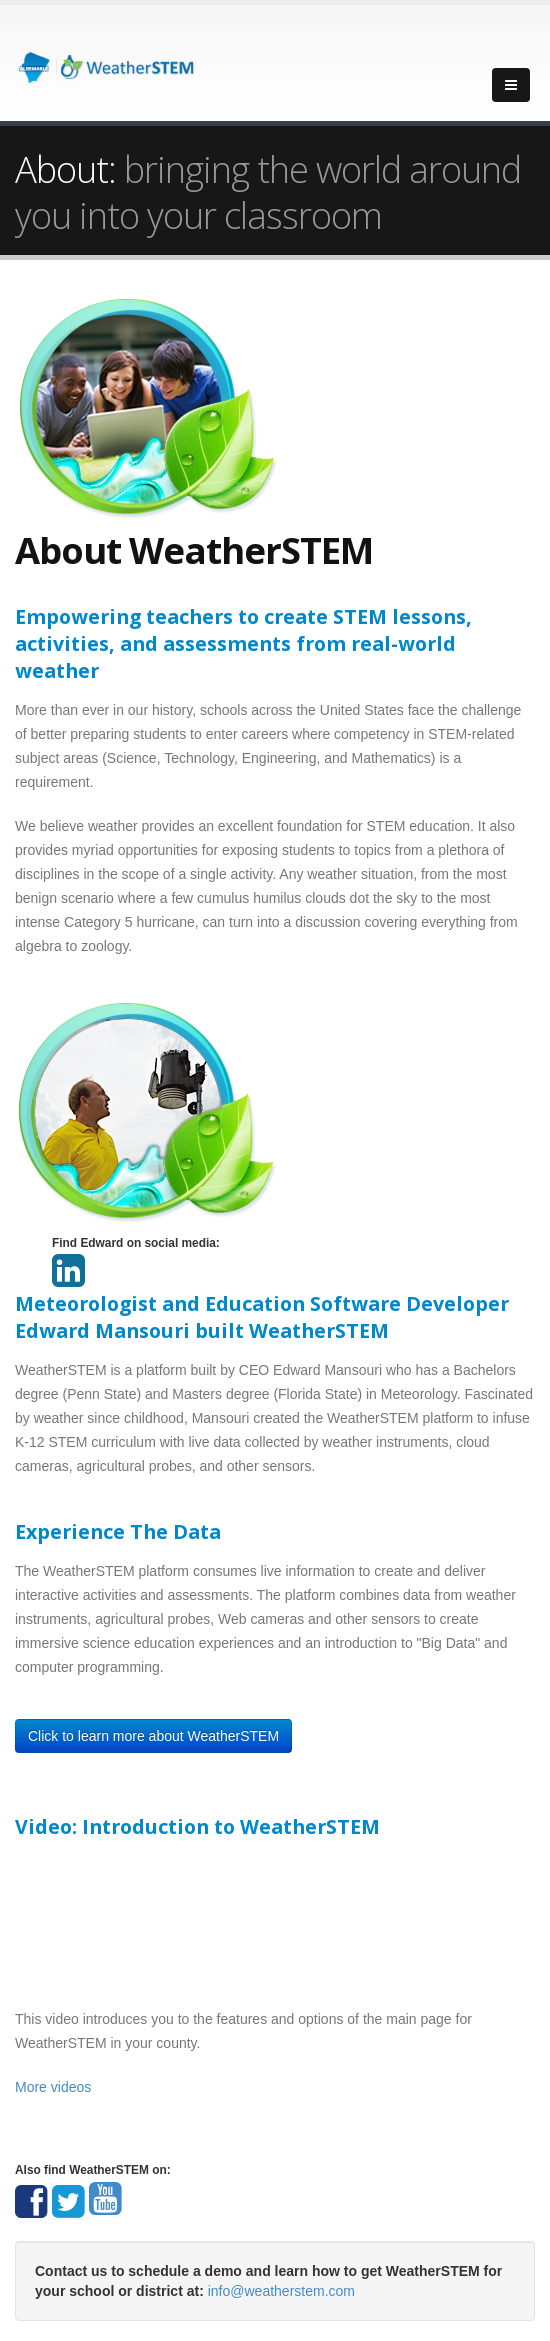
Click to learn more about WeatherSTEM (153, 1736)
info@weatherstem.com (281, 2291)
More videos (53, 2087)
